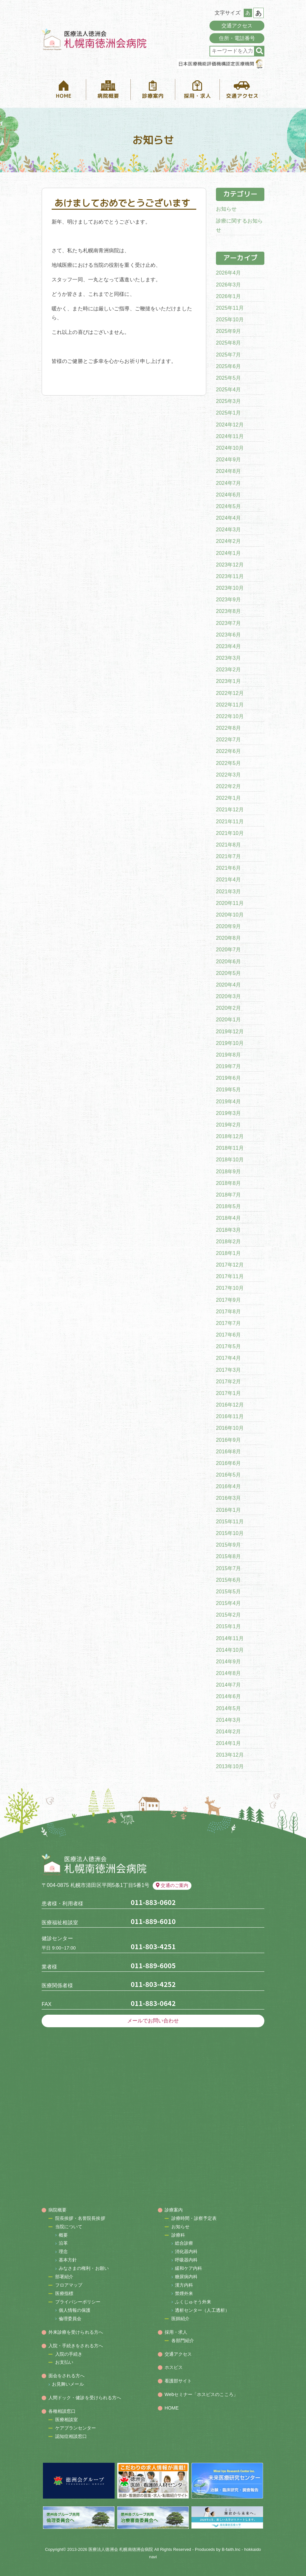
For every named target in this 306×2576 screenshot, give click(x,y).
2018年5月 (228, 1206)
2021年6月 (228, 868)
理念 (63, 2251)
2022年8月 (228, 728)
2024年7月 (228, 483)
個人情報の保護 (75, 2310)
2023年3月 (228, 658)
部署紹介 (64, 2276)
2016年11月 (230, 1416)
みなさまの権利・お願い (84, 2268)
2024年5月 (228, 506)
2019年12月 (230, 1031)
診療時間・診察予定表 (194, 2218)
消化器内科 (186, 2251)
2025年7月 (228, 354)
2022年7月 (228, 739)
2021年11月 (230, 821)
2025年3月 (228, 401)
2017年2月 (228, 1381)
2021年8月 (228, 844)
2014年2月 (228, 1731)
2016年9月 (228, 1440)
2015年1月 (228, 1626)
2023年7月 (228, 623)
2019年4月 (228, 1101)
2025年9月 (228, 331)
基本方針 (68, 2259)
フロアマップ (69, 2285)
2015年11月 (230, 1521)
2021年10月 (230, 833)
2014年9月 (228, 1661)
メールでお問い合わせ (153, 2020)
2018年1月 (228, 1253)
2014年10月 (230, 1650)
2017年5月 (228, 1346)
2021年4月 (228, 879)
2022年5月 (228, 763)
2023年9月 (228, 599)
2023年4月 (228, 646)
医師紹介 (180, 2318)
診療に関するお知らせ (239, 225)
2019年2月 (228, 1125)
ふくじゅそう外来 (193, 2301)
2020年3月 (228, 996)
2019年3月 (228, 1113)
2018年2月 (228, 1241)
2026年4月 (228, 273)
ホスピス (174, 2367)
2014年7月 (228, 1685)
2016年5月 (228, 1475)
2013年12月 (230, 1755)
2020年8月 (228, 938)
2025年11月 (230, 308)
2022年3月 (228, 774)
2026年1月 (228, 296)
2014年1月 (228, 1743)
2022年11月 (230, 704)
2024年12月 (230, 424)
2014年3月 (228, 1720)
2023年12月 (230, 564)
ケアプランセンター (75, 2428)
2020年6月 (228, 961)
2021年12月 (230, 809)
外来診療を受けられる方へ (75, 2332)
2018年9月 (228, 1171)
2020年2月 (228, 1008)
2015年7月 (228, 1568)
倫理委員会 (70, 2318)
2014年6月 (228, 1696)
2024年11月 (230, 436)
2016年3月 (228, 1498)
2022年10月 (230, 716)
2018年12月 (230, 1136)
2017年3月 (228, 1370)
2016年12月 (230, 1405)
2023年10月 (230, 588)
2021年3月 (228, 891)
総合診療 (184, 2243)
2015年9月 (228, 1545)
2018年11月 (230, 1148)
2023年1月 (228, 681)
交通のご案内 (172, 1885)
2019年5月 (228, 1089)
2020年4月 (228, 984)
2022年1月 (228, 798)
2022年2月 (228, 786)
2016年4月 (228, 1486)
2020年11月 (230, 903)
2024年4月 (228, 518)
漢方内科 (184, 2285)
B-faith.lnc (231, 2549)
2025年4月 (228, 389)
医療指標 (64, 2293)
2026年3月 (228, 284)
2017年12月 (230, 1265)
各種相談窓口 (62, 2411)
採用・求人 (176, 2332)
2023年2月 (228, 669)
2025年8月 (228, 343)
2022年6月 (228, 751)
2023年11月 (230, 576)
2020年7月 (228, 949)
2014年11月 (230, 1638)
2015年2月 (228, 1615)
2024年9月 (228, 459)
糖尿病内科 (186, 2276)
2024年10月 (230, 448)
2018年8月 (228, 1183)
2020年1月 (228, 1019)
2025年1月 (228, 413)
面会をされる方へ (66, 2375)
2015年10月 (230, 1533)
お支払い (64, 2362)
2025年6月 (228, 366)
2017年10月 (230, 1288)
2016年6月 (228, 1463)
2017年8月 (228, 1311)
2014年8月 (228, 1673)
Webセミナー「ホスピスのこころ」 (201, 2394)
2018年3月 (228, 1230)
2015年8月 (228, 1556)
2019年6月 (228, 1078)
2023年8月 (228, 611)
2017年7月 (228, 1323)
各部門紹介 (182, 2340)
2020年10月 (230, 914)
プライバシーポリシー (78, 2301)
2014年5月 (228, 1708)
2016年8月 (228, 1451)
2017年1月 (228, 1393)
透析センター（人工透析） (202, 2310)
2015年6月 (228, 1580)
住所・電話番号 (237, 38)
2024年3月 (228, 529)
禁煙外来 (184, 2293)
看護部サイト (178, 2380)
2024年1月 (228, 553)
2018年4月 (228, 1218)
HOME (172, 2408)
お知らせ (226, 209)
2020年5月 (228, 973)
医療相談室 (66, 2419)
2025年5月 (228, 378)
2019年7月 (228, 1066)
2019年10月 (230, 1043)
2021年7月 (228, 856)
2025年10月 (230, 319)
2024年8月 (228, 471)
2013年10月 (230, 1766)
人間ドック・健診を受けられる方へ (84, 2397)
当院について (69, 2226)
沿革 (63, 2243)
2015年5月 (228, 1591)
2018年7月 (228, 1195)
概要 (63, 2235)
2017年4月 (228, 1358)
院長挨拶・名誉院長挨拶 (80, 2218)
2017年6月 (228, 1335)
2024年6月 (228, 494)
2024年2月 (228, 541)
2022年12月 (230, 693)
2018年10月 (230, 1159)
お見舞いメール (68, 2384)
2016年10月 (230, 1428)
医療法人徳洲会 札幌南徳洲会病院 (120, 2549)
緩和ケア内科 (188, 2268)
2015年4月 (228, 1603)
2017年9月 (228, 1300)
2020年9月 (228, 926)
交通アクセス (237, 25)
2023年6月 (228, 634)
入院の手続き (69, 2354)
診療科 (178, 2235)
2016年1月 (228, 1510)
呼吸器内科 (186, 2259)
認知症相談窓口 (71, 2436)
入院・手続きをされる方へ (75, 2345)
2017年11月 (230, 1276)
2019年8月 (228, 1054)
